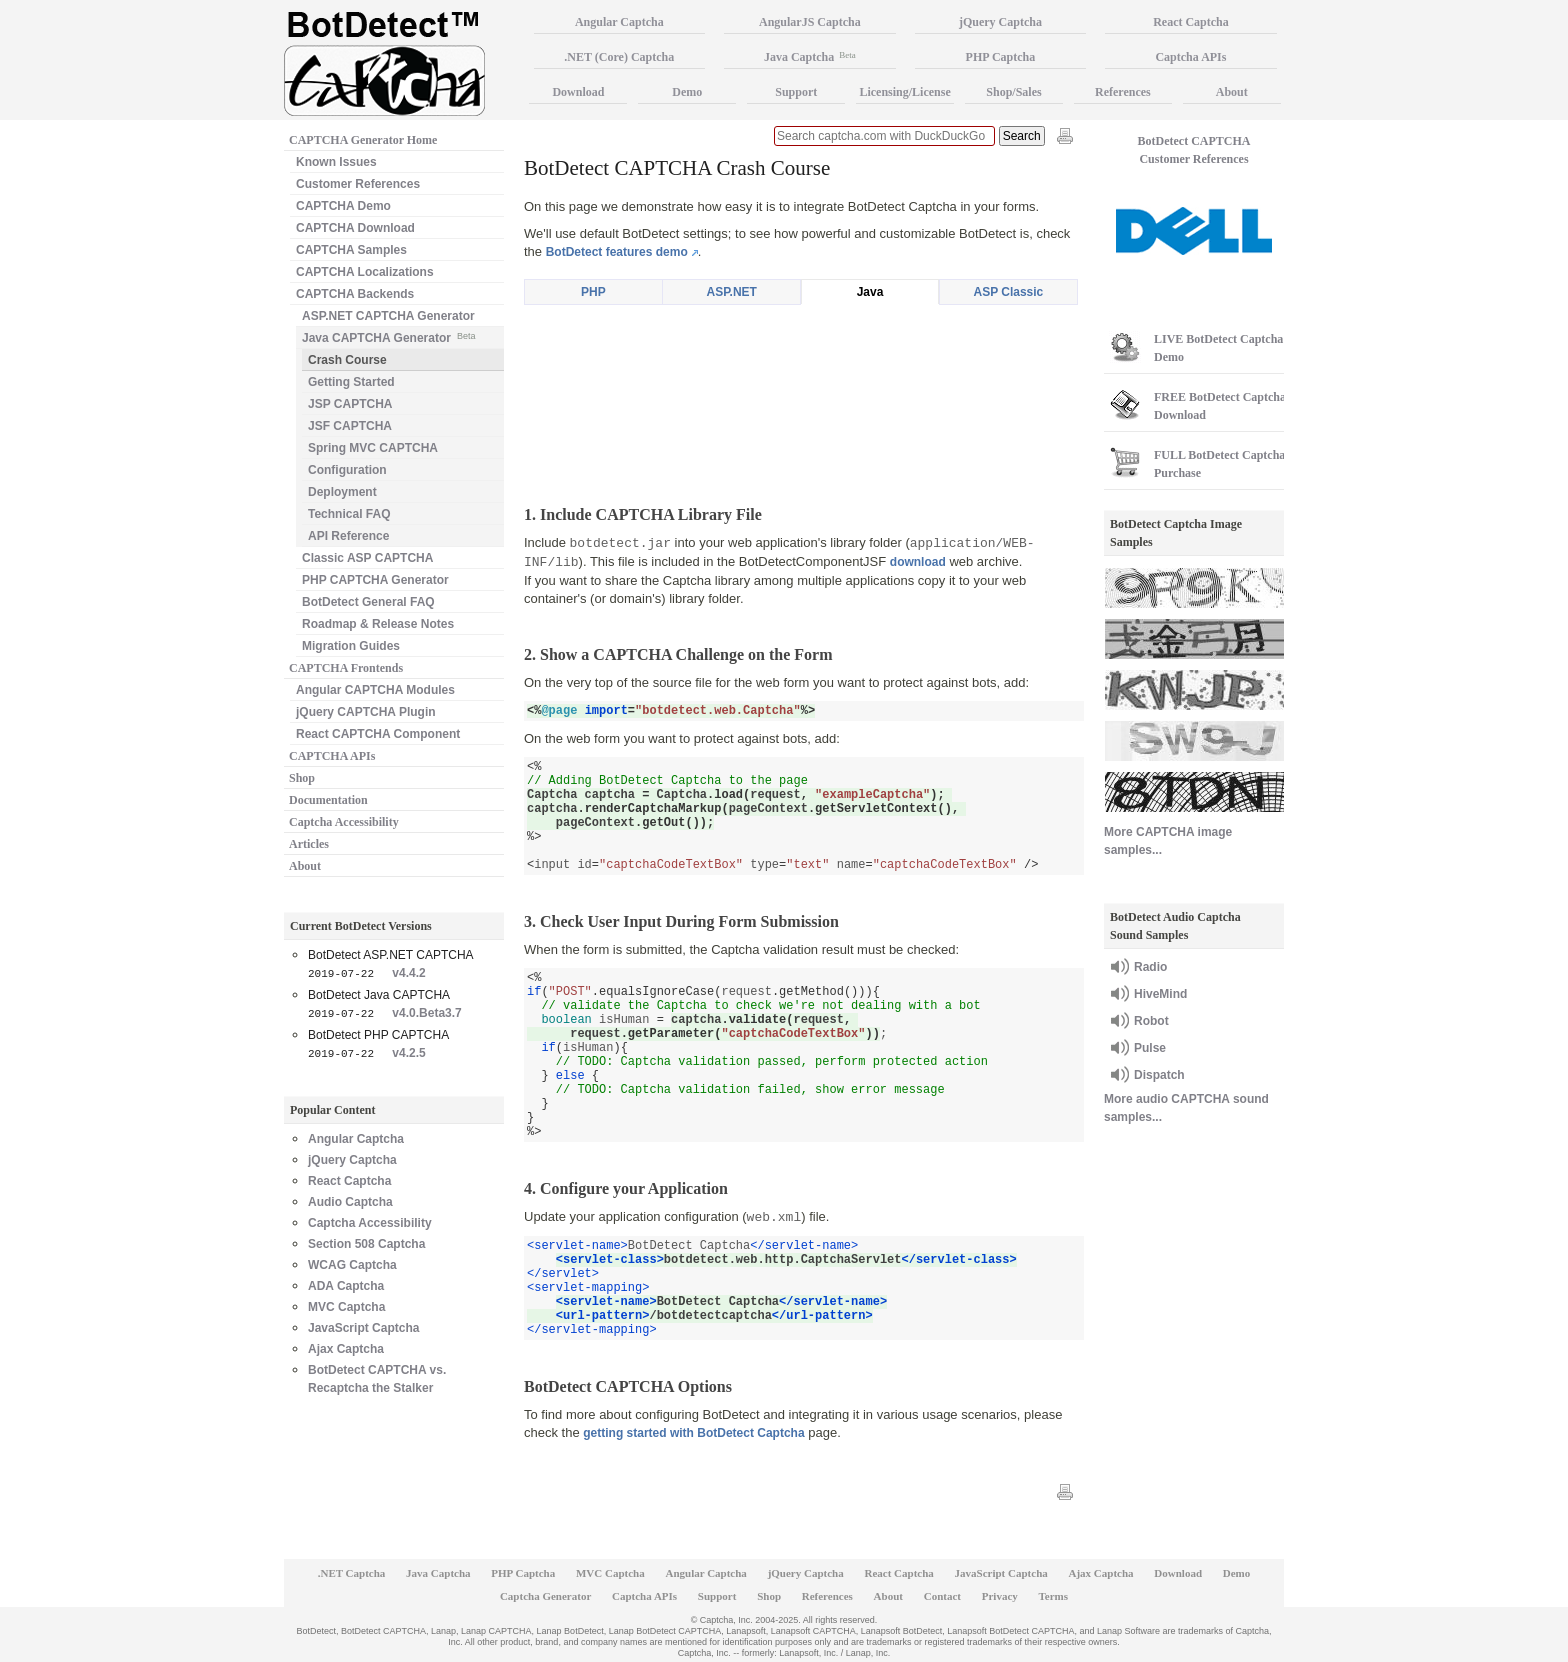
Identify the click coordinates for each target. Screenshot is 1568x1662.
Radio (1150, 967)
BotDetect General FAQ (368, 602)
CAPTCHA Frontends (346, 668)
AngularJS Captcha (810, 22)
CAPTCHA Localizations (365, 272)
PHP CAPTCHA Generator (375, 580)
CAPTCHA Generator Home (363, 140)
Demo (687, 92)
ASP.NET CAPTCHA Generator (388, 316)
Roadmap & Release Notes (378, 624)
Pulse (1150, 1048)
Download (578, 92)
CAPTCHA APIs (332, 756)
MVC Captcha (346, 1307)
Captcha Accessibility (344, 822)
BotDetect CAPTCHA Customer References (1194, 150)
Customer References (358, 184)
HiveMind (1160, 994)
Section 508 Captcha (366, 1244)
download (918, 562)
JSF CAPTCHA (350, 426)
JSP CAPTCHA (350, 404)
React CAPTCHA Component (378, 734)
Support (796, 92)
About (305, 866)
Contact (942, 1596)
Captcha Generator (545, 1596)
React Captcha (349, 1181)
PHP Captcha (1001, 57)
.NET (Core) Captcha (619, 57)
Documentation (328, 800)
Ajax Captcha (346, 1349)
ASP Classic (1008, 292)
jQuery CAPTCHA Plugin (366, 712)
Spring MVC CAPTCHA (373, 448)
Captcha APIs (1190, 57)
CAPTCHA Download (355, 228)
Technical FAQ (349, 514)
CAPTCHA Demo (343, 206)
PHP (593, 292)
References (1123, 92)
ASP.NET (731, 292)
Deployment (342, 492)
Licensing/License (904, 92)
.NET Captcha (352, 1573)
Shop (302, 778)
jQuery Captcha (352, 1160)
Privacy (1000, 1596)
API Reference (348, 536)
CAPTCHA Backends (355, 294)
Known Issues (336, 162)
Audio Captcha (350, 1202)
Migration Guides (351, 646)
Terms (1054, 1596)
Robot (1151, 1021)
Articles (309, 844)
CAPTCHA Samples (351, 250)
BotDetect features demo (617, 252)
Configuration (347, 470)
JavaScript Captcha (363, 1328)
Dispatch (1159, 1075)
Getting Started (351, 382)
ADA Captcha (346, 1286)
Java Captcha (810, 57)
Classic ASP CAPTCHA (367, 558)
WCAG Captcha (352, 1265)
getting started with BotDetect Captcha (693, 1433)
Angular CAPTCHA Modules (375, 690)
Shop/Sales (1013, 92)
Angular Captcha (356, 1139)
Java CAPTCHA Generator (388, 336)
